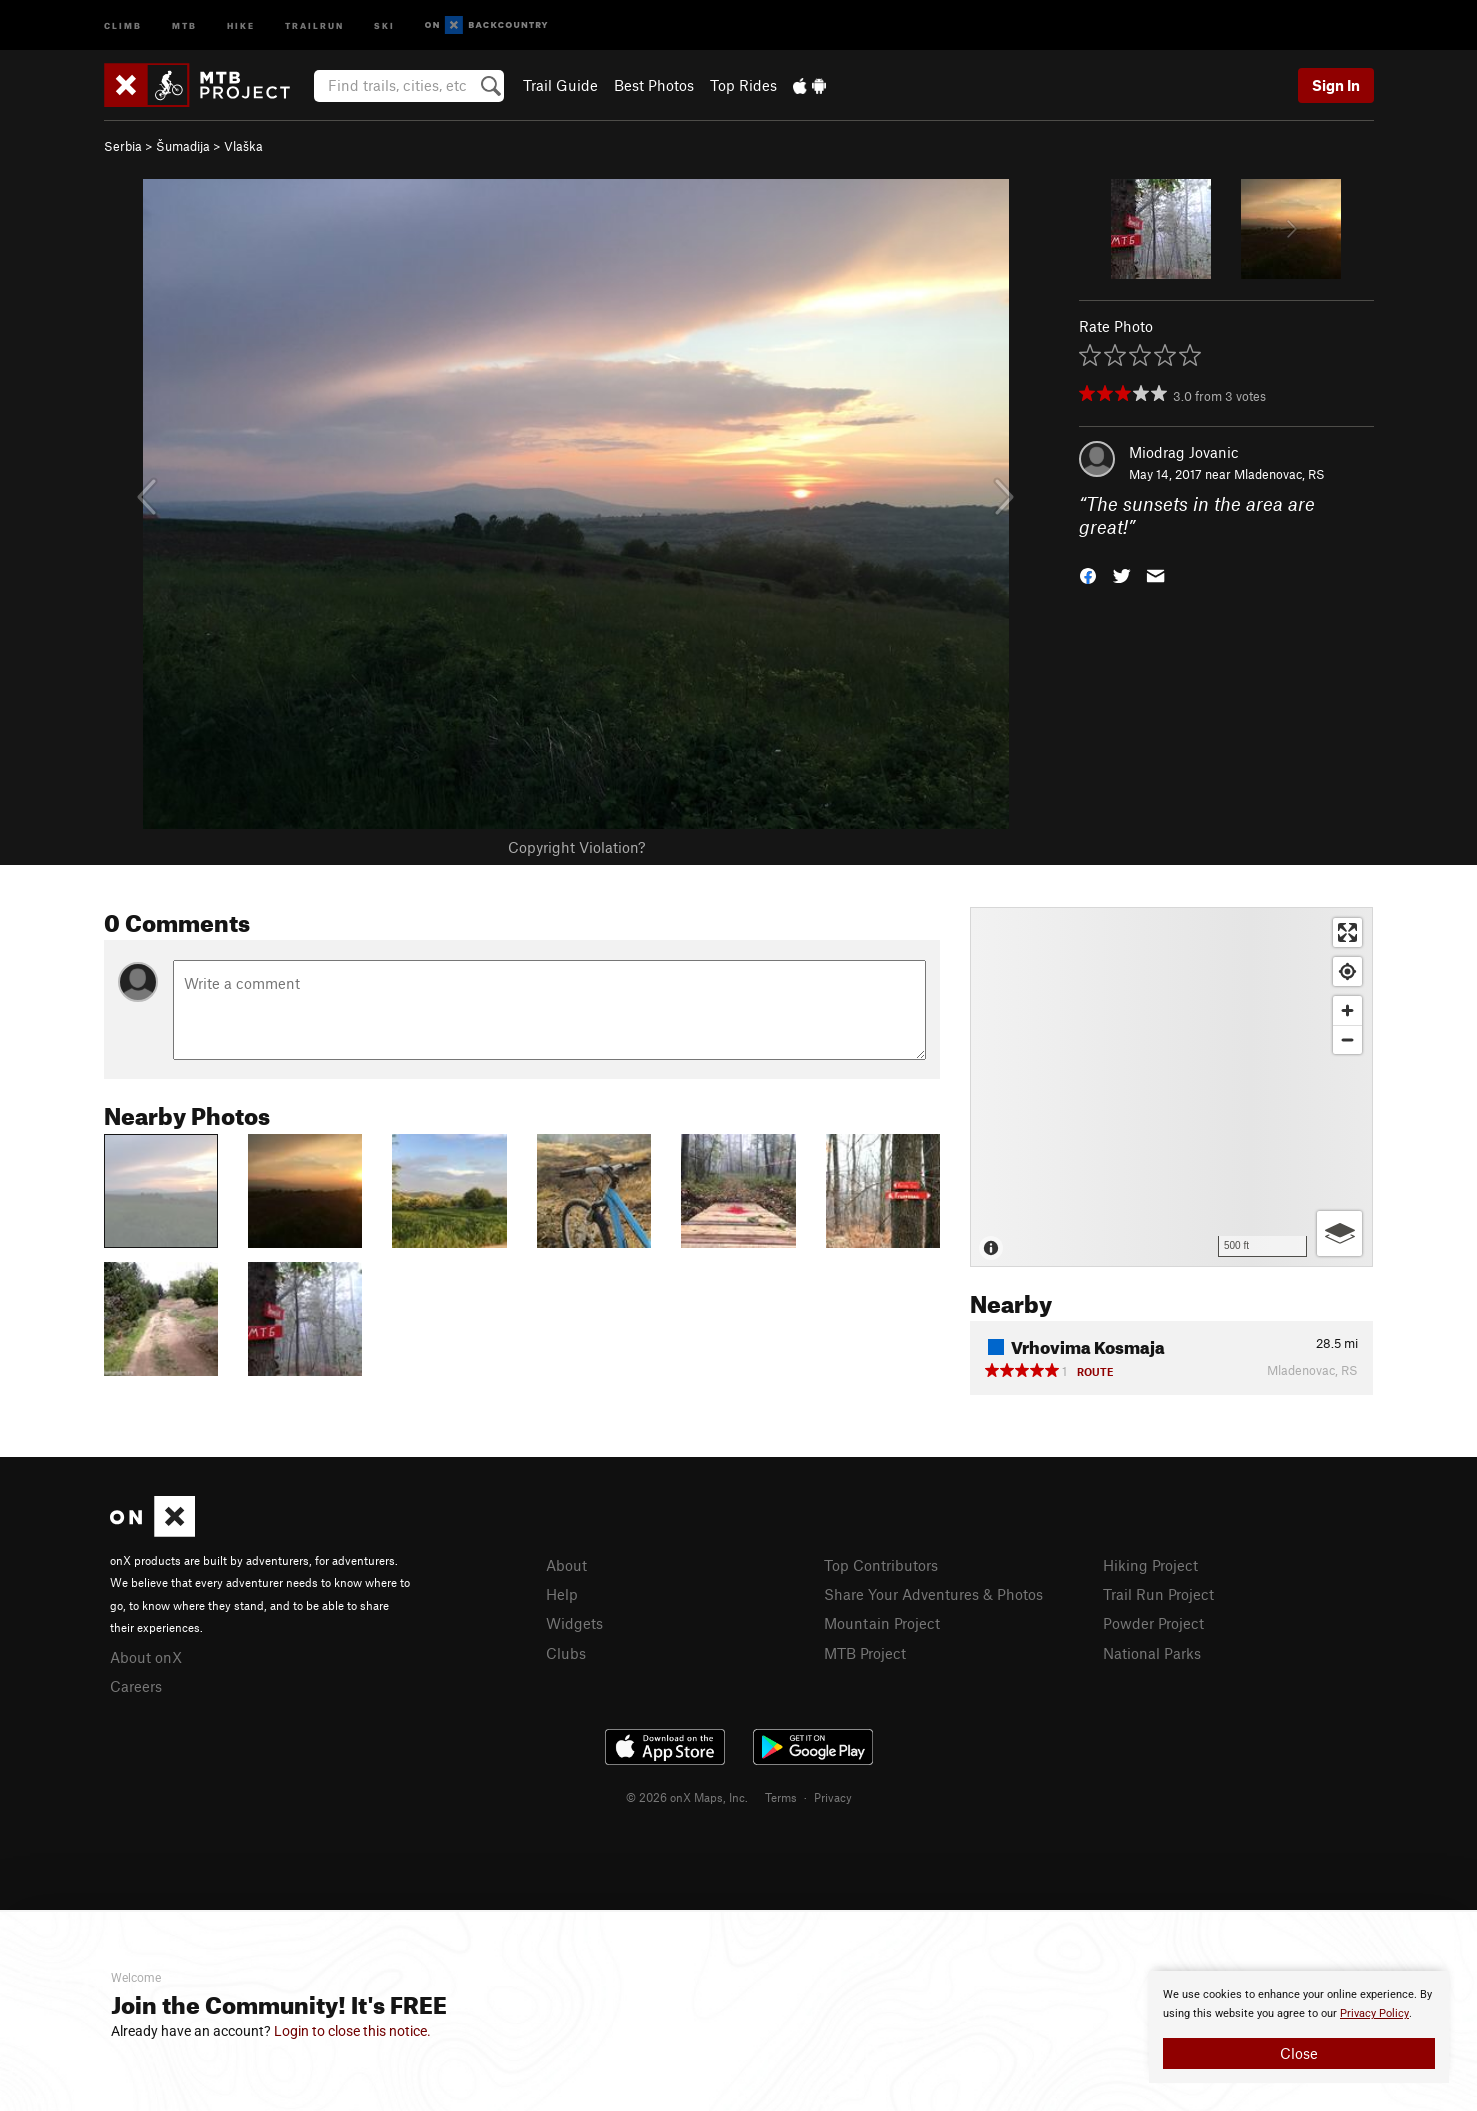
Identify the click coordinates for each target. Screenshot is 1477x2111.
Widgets (574, 1623)
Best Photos (654, 85)
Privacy (833, 1797)
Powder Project (1153, 1623)
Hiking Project (1150, 1565)
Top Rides (743, 85)
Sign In (1336, 85)
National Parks (1152, 1653)
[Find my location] (1347, 971)
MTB (184, 24)
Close (1299, 2053)
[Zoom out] (1347, 1039)
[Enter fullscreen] (1347, 932)
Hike (241, 24)
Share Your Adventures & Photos (933, 1594)
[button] (1088, 573)
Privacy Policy (1374, 2013)
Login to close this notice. (352, 2031)
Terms (781, 1797)
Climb (123, 24)
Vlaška (243, 146)
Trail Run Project (1158, 1594)
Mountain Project (882, 1623)
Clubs (566, 1653)
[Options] (1339, 1233)
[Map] (1171, 1087)
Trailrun (314, 24)
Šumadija (183, 146)
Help (562, 1594)
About (566, 1565)
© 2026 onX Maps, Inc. (687, 1797)
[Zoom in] (1347, 1010)
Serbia (123, 146)
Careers (136, 1686)
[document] (1299, 2027)
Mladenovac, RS (1279, 474)
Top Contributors (881, 1565)
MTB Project (865, 1653)
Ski (384, 24)
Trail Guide (560, 85)
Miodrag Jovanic (1184, 452)
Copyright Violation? (576, 847)
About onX (146, 1657)
